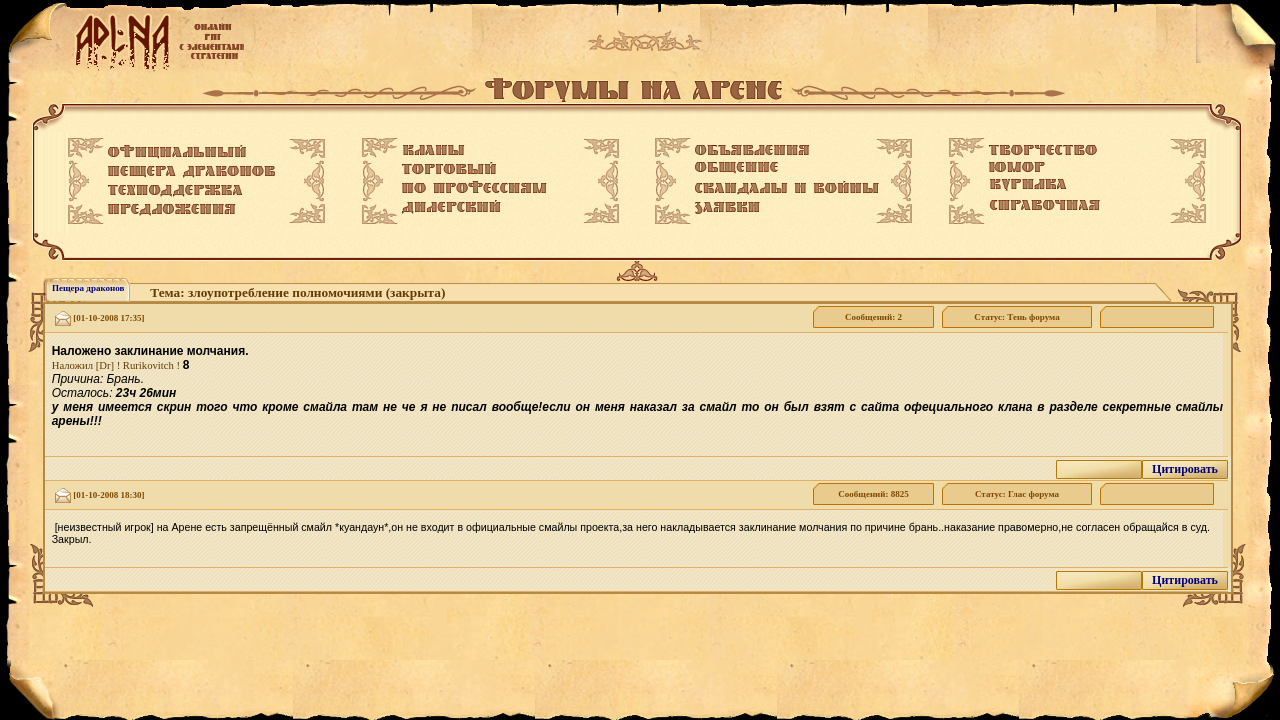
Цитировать (1185, 469)
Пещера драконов (88, 288)
